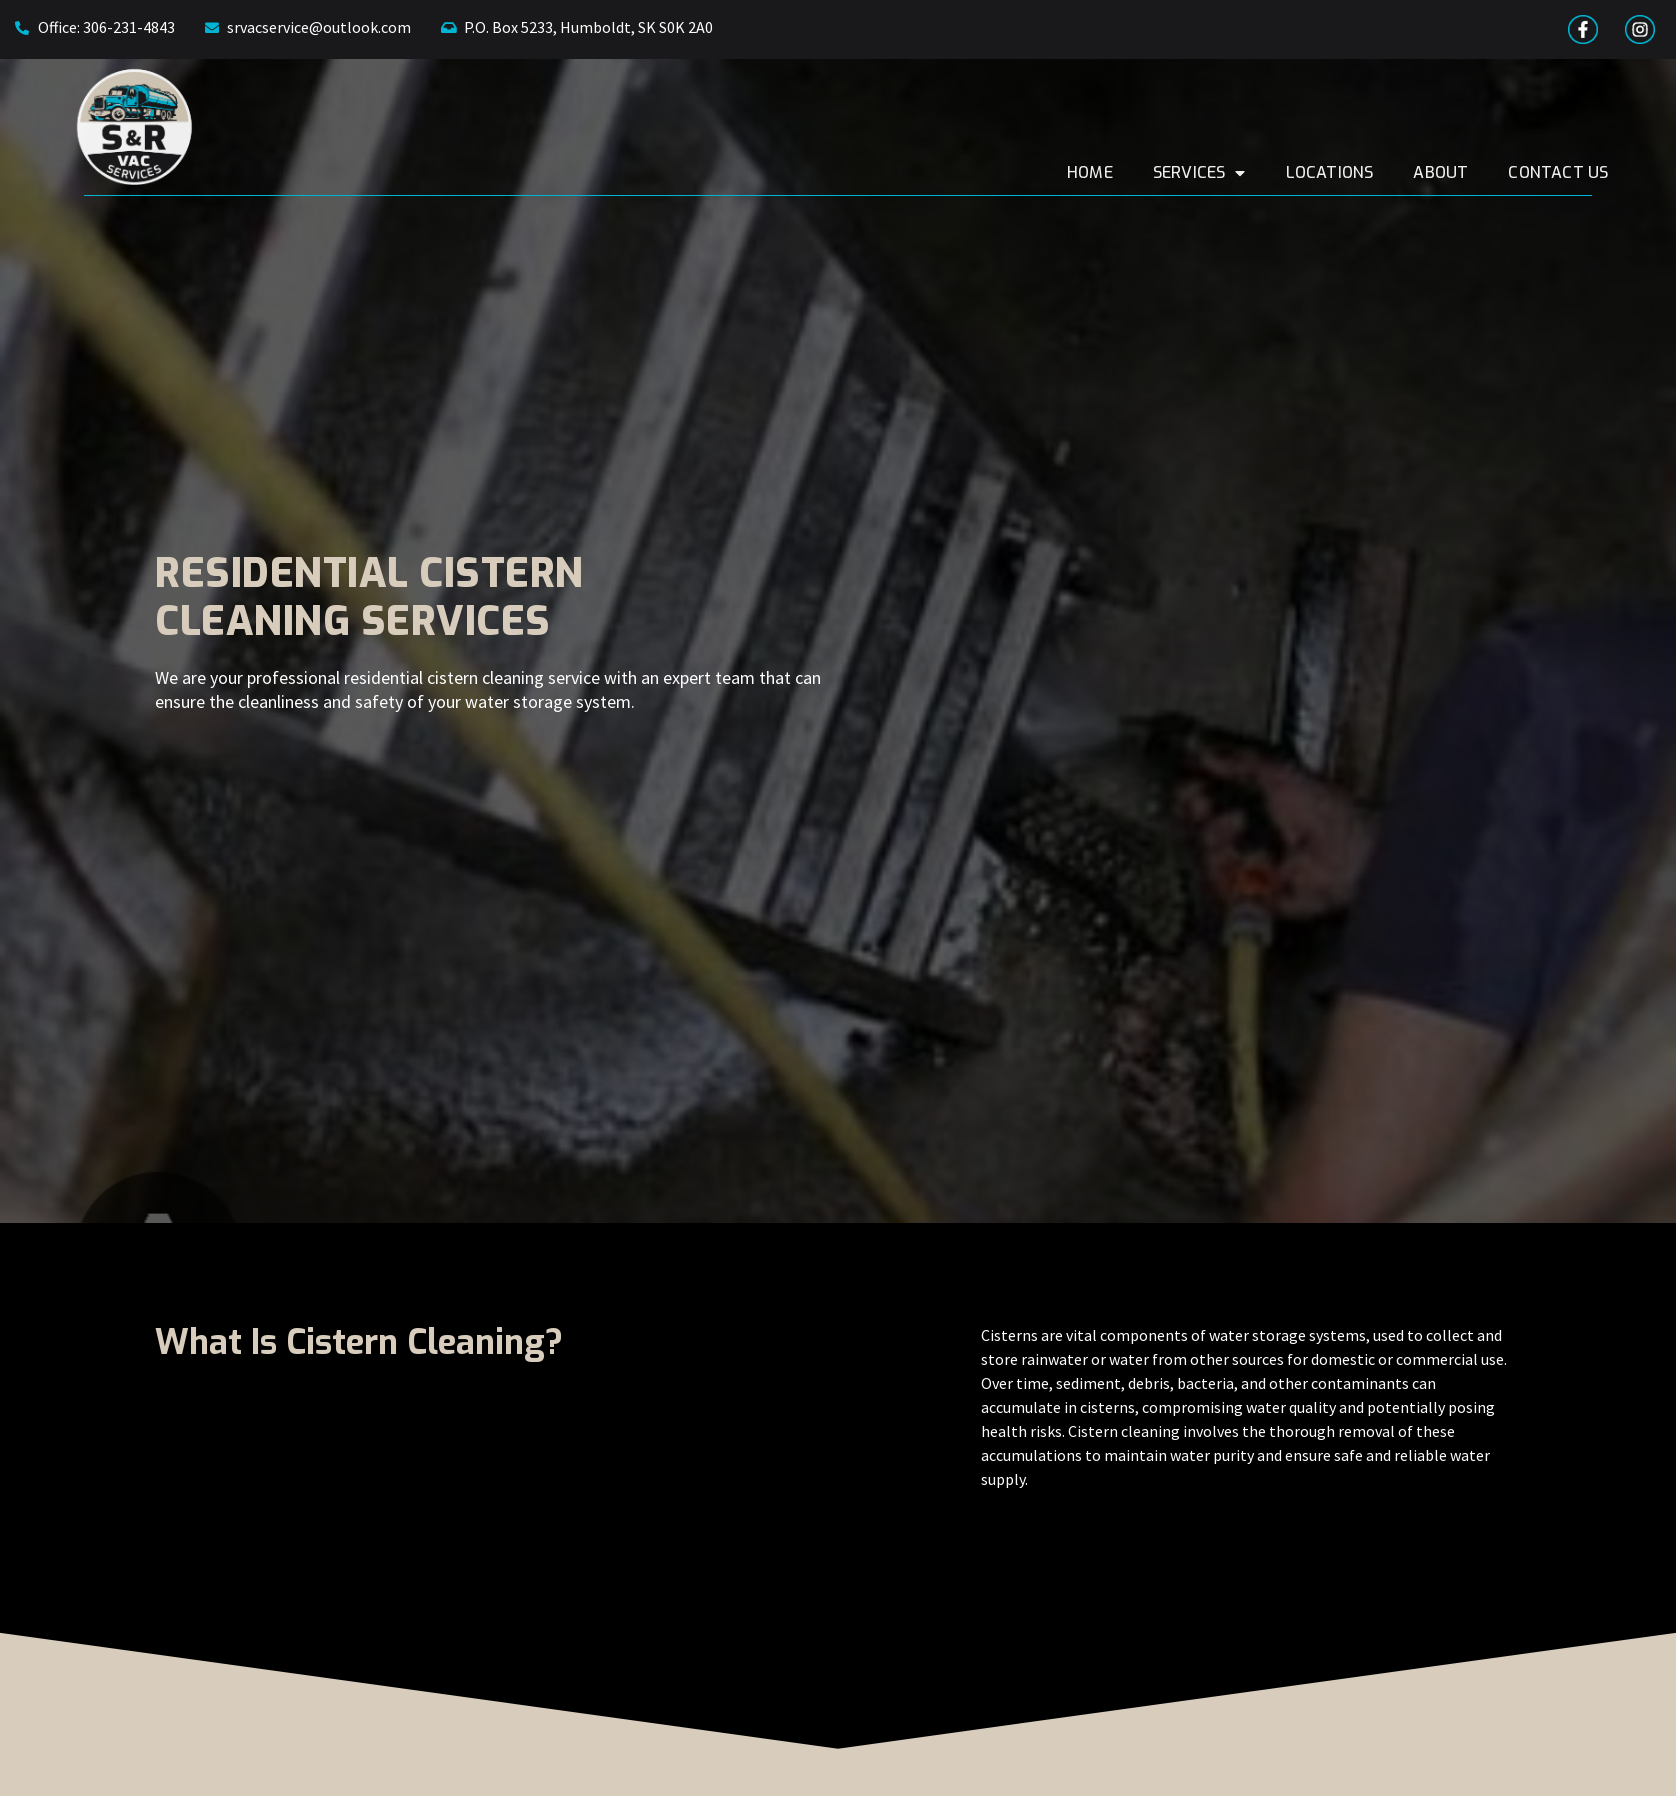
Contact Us (1600, 172)
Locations (1371, 172)
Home (1132, 172)
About (1482, 172)
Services (1240, 173)
